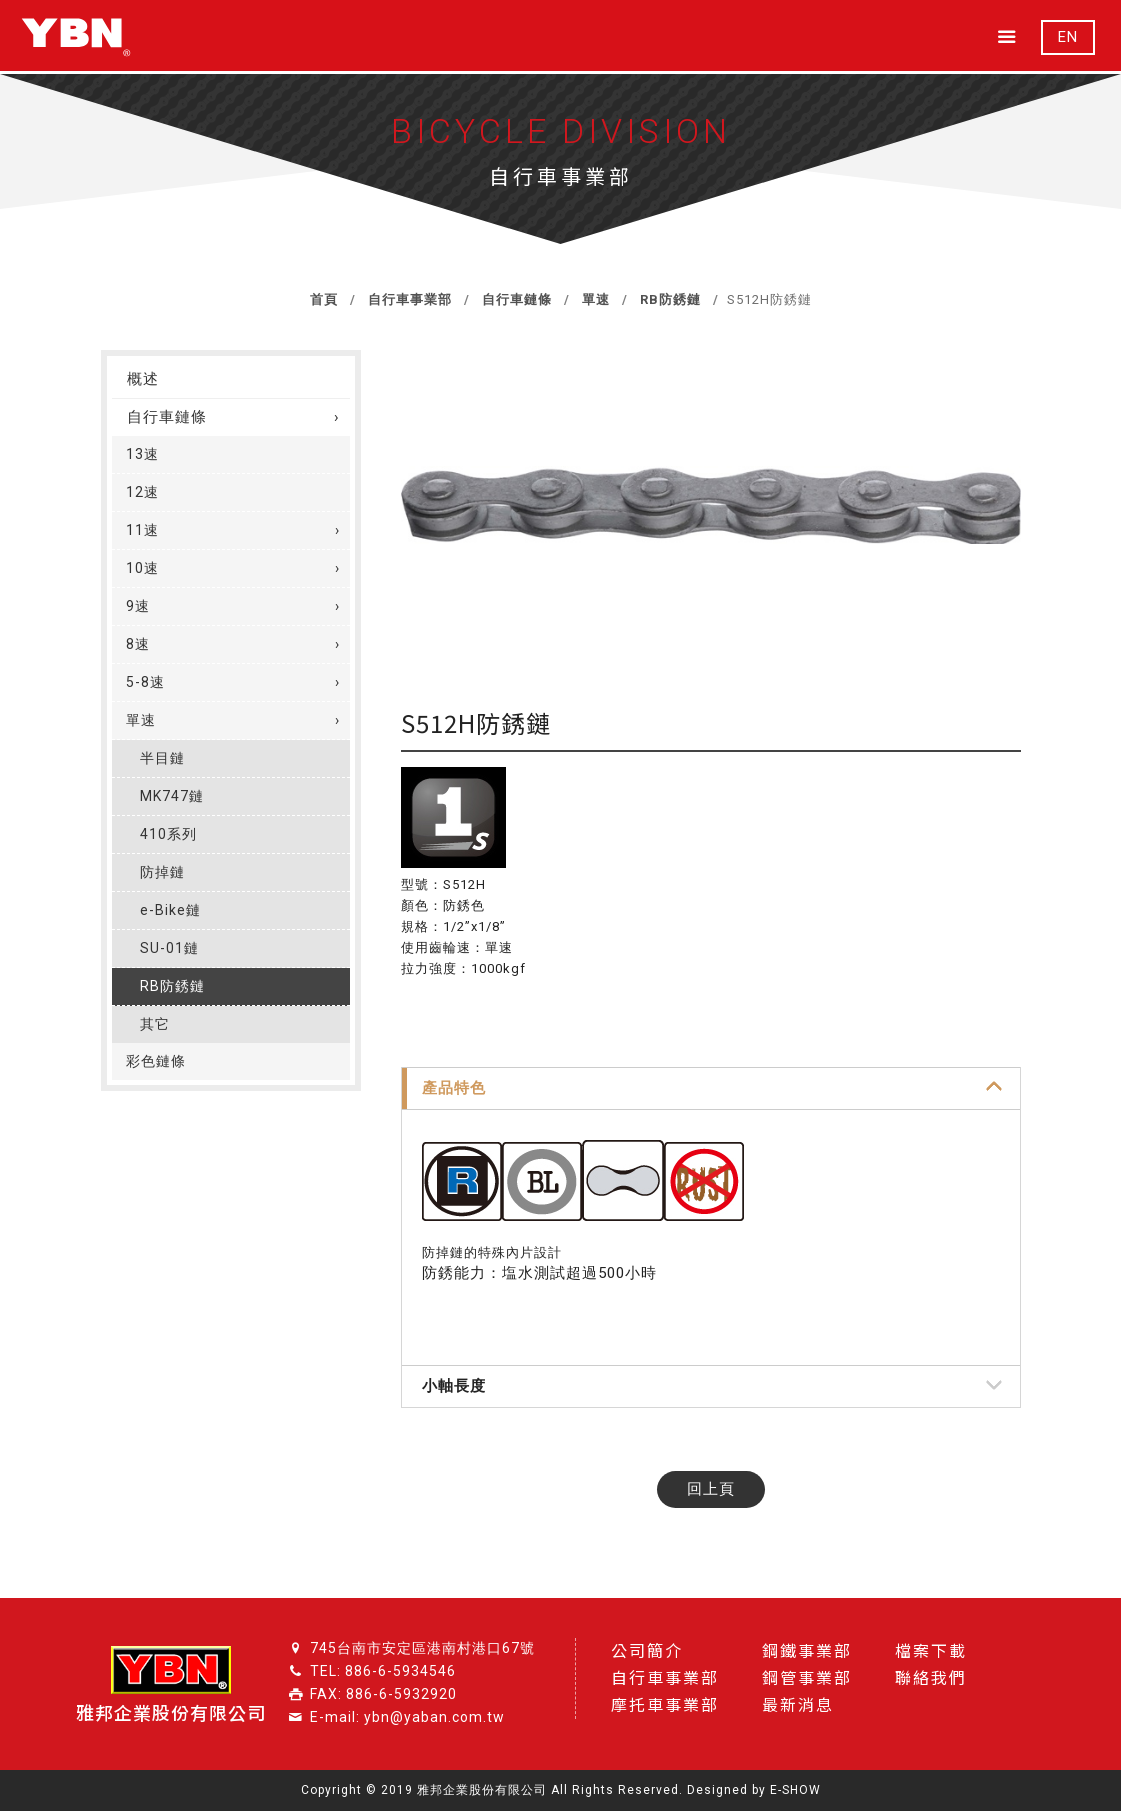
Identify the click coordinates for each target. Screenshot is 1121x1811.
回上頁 (711, 1489)
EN (1068, 37)
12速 (142, 492)
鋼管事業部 (807, 1678)
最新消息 (798, 1705)
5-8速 (145, 682)
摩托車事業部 (665, 1705)
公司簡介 (647, 1651)
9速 (138, 606)
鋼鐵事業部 (807, 1651)
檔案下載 (931, 1651)
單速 (594, 299)
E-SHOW (795, 1790)
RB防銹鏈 (668, 299)
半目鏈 (162, 758)
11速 (142, 530)
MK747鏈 (172, 796)
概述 (143, 379)
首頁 (324, 299)
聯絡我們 (931, 1678)
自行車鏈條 (515, 299)
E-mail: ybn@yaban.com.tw (407, 1717)
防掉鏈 (162, 872)
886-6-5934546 (400, 1671)
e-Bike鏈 (170, 910)
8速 (138, 644)
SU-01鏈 (169, 948)
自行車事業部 (408, 299)
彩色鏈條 (156, 1061)
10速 (142, 568)
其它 (155, 1024)
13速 (142, 454)
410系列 (168, 834)
